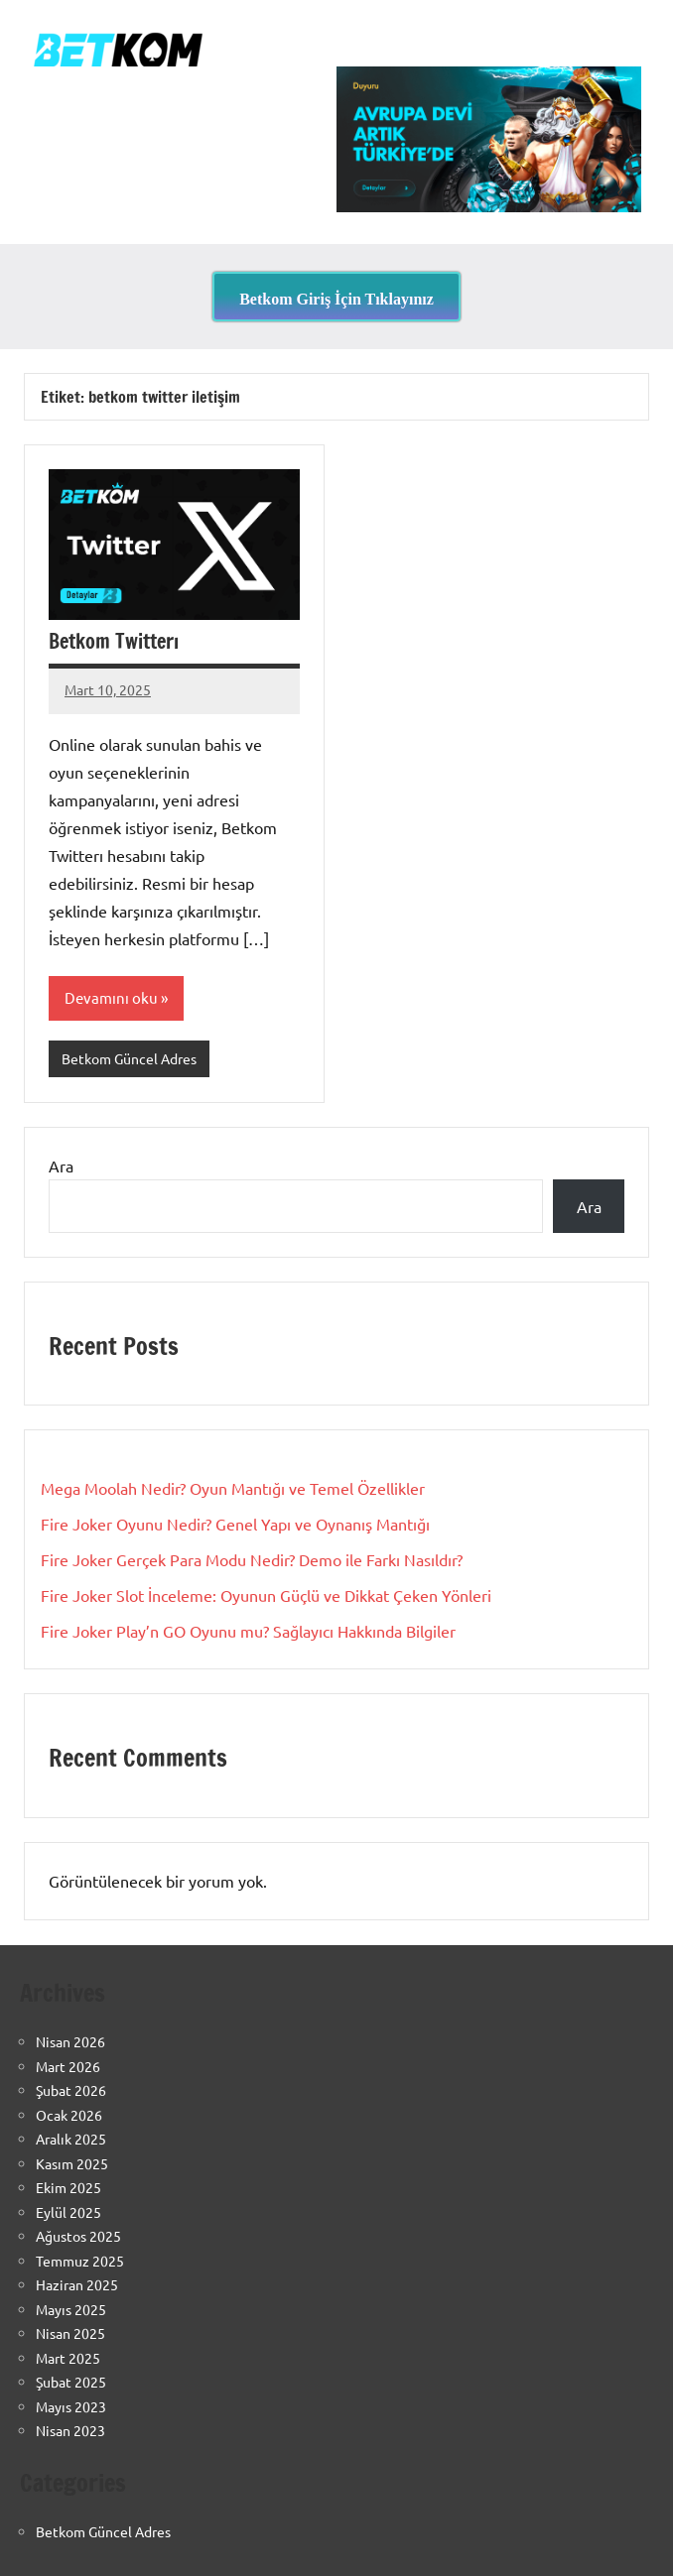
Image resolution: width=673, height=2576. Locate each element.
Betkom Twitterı (114, 641)
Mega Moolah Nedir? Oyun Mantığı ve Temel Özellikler (233, 1488)
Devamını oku (111, 997)
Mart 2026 (68, 2066)
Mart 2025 (68, 2358)
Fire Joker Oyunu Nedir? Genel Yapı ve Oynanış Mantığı (235, 1523)
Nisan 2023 (70, 2430)
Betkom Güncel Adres (129, 1058)
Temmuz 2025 (80, 2260)
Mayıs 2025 (71, 2309)
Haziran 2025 (77, 2284)
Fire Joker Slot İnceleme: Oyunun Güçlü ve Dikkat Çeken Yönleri (266, 1595)
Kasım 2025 (72, 2163)
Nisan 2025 (70, 2333)
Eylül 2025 (68, 2212)
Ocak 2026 (69, 2115)
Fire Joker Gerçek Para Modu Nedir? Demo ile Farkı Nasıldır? (252, 1559)
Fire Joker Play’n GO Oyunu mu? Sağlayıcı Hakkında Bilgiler (248, 1631)
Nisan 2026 (70, 2041)
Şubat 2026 (71, 2090)
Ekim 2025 (68, 2187)
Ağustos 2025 (78, 2236)
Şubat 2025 (71, 2382)
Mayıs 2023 (71, 2406)
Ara (61, 1165)
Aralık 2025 (71, 2138)
